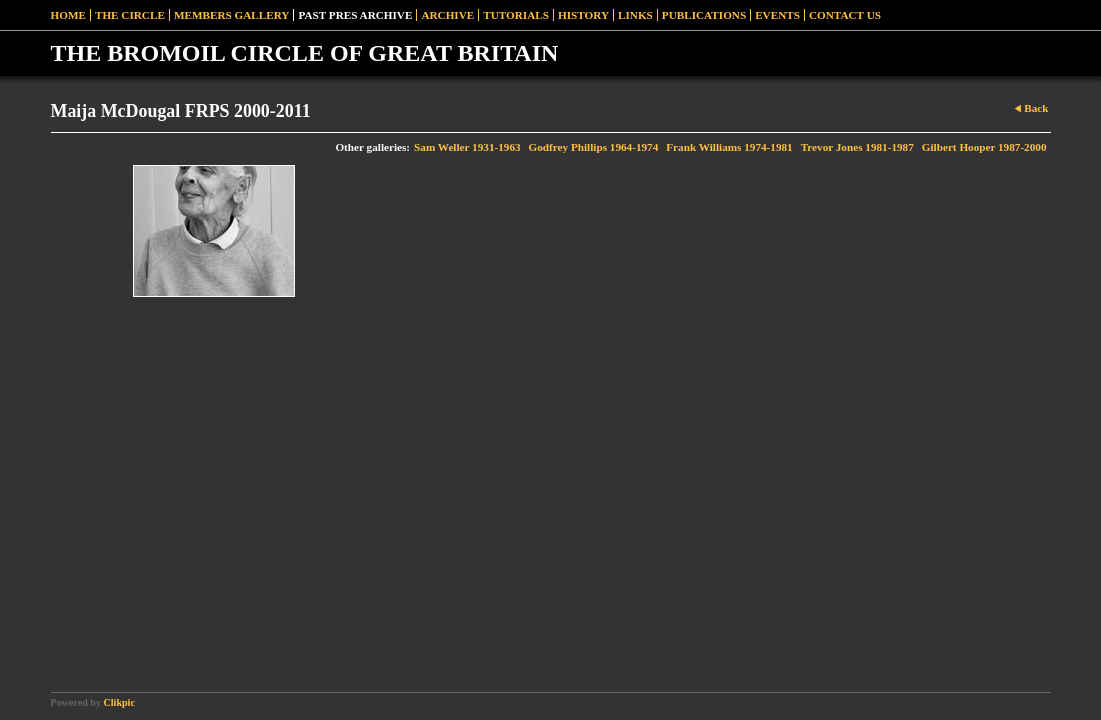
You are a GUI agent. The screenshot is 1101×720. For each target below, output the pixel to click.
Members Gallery (232, 15)
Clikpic (119, 702)
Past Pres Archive (355, 15)
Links (635, 15)
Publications (704, 15)
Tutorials (516, 15)
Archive (447, 15)
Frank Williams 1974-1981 (729, 147)
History (583, 15)
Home (68, 15)
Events (777, 15)
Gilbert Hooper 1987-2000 (984, 147)
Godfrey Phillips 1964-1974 (594, 147)
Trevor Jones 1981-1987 (857, 147)
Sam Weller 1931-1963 (467, 147)
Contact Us (845, 15)
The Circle (130, 15)
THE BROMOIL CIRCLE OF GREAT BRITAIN (305, 53)
